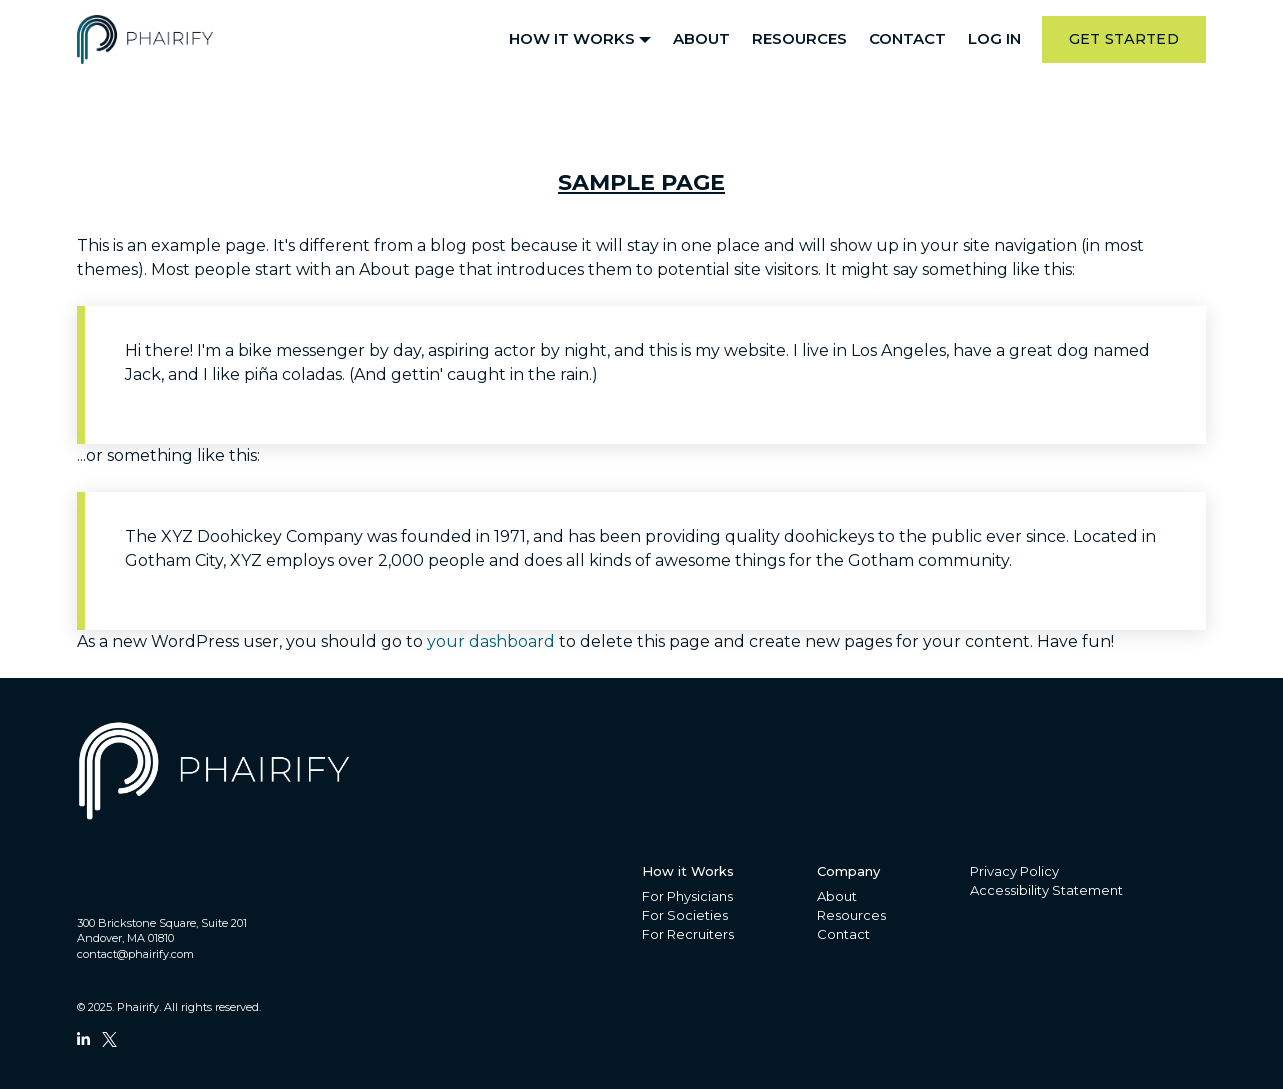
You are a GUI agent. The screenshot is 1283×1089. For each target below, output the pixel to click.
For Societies (685, 915)
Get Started (1124, 39)
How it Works (572, 38)
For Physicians (687, 896)
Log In (994, 38)
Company (848, 871)
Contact (907, 38)
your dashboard (491, 641)
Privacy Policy (1014, 871)
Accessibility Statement (1046, 890)
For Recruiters (688, 934)
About (701, 38)
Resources (799, 38)
